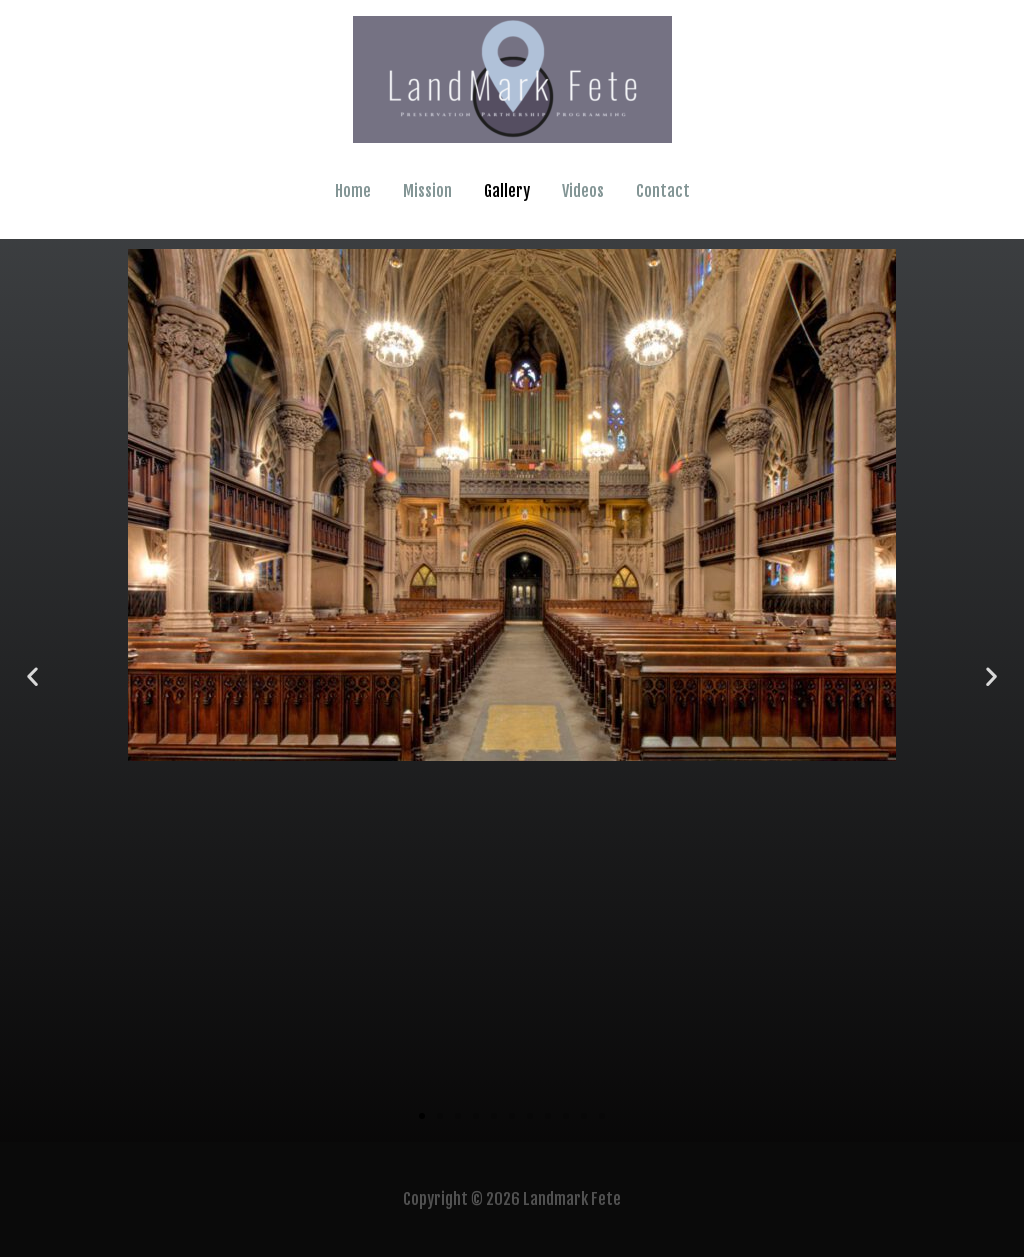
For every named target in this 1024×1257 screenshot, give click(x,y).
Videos (583, 191)
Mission (427, 191)
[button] (32, 675)
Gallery (507, 191)
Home (353, 191)
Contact (663, 191)
